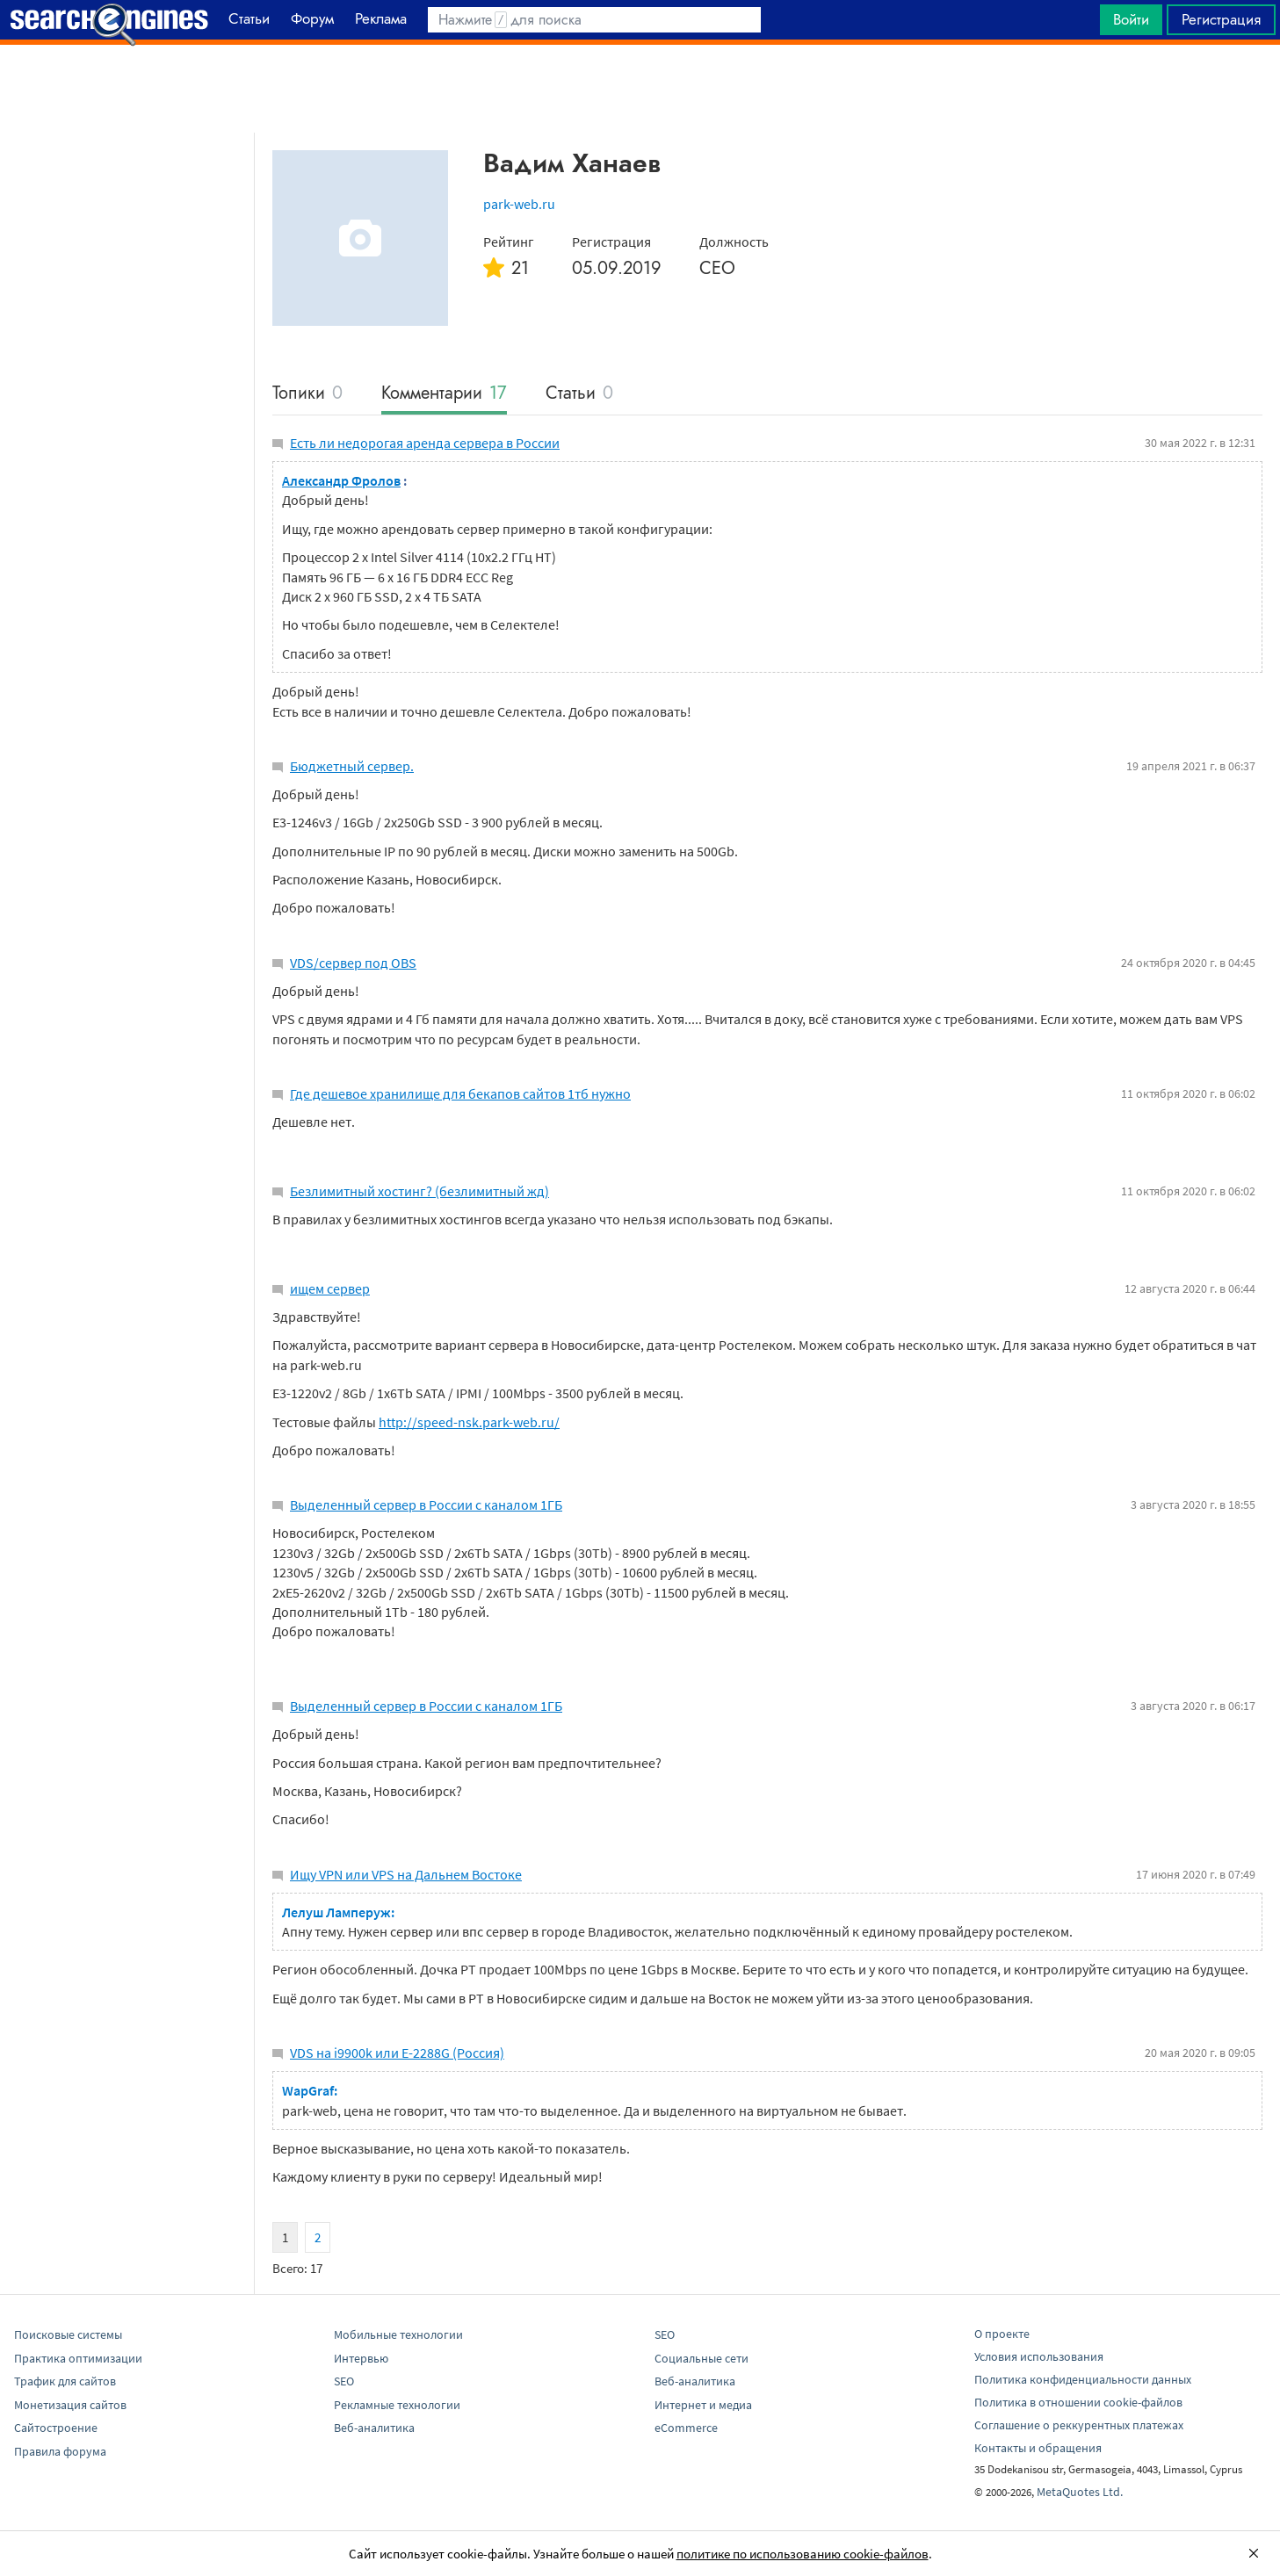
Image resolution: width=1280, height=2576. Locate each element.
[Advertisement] (640, 89)
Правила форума (60, 2451)
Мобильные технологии (398, 2334)
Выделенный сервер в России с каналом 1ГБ (426, 1504)
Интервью (361, 2358)
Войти (1131, 19)
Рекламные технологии (397, 2405)
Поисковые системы (68, 2334)
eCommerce (686, 2427)
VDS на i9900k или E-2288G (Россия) (397, 2052)
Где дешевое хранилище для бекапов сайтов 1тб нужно (460, 1093)
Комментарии (444, 394)
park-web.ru (519, 204)
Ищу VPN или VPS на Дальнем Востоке (406, 1874)
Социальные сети (701, 2358)
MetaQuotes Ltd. (1080, 2492)
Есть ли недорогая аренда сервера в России (425, 442)
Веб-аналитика (374, 2427)
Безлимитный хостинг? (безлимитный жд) (419, 1191)
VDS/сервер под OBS (353, 962)
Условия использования (1038, 2356)
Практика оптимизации (78, 2358)
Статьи (579, 394)
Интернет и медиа (703, 2405)
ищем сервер (330, 1288)
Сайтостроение (56, 2427)
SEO (344, 2381)
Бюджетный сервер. (352, 766)
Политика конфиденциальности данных (1082, 2379)
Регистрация (1221, 19)
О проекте (1002, 2333)
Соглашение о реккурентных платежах (1078, 2425)
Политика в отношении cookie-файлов (1078, 2402)
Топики (307, 394)
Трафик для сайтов (65, 2381)
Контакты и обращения (1038, 2448)
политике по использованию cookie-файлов (802, 2553)
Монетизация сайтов (70, 2405)
